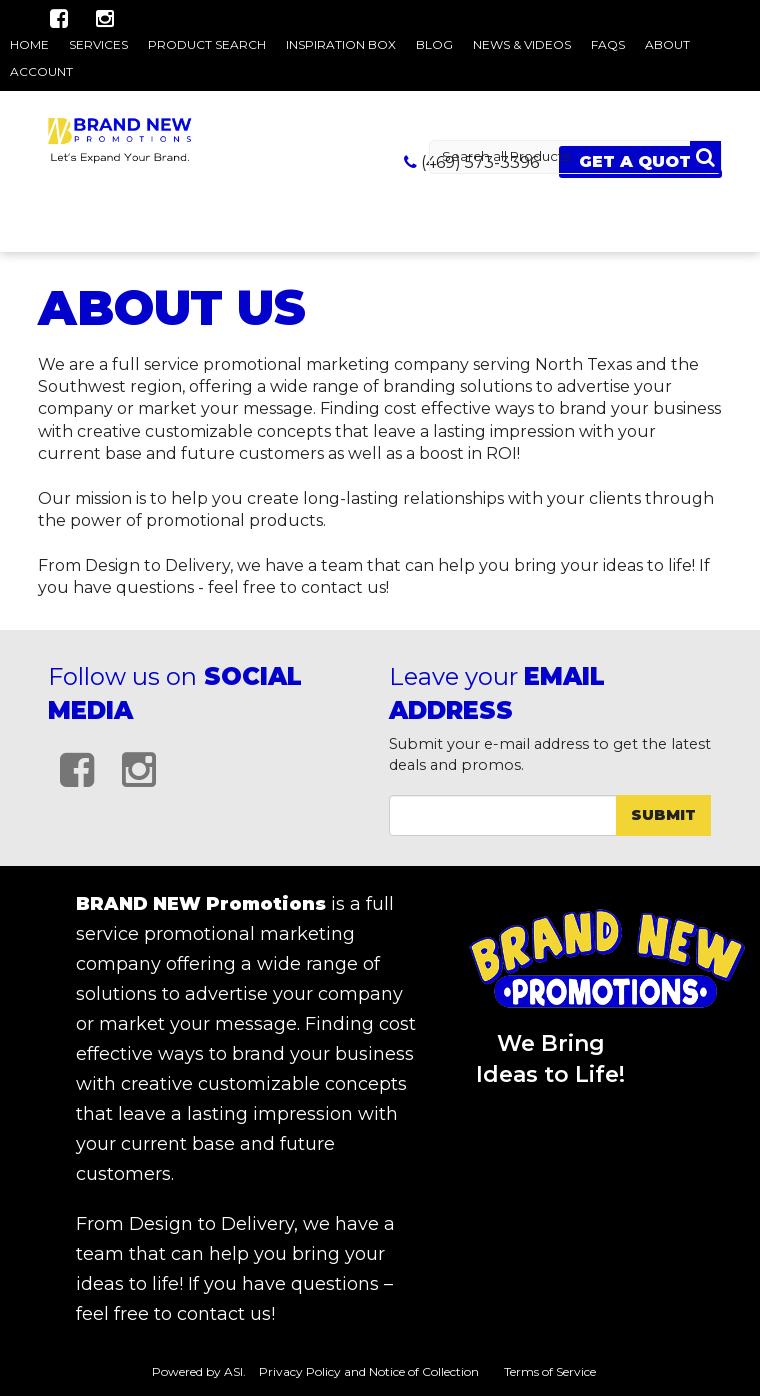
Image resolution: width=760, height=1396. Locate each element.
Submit (663, 815)
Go (705, 157)
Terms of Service (550, 1371)
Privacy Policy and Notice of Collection (369, 1371)
